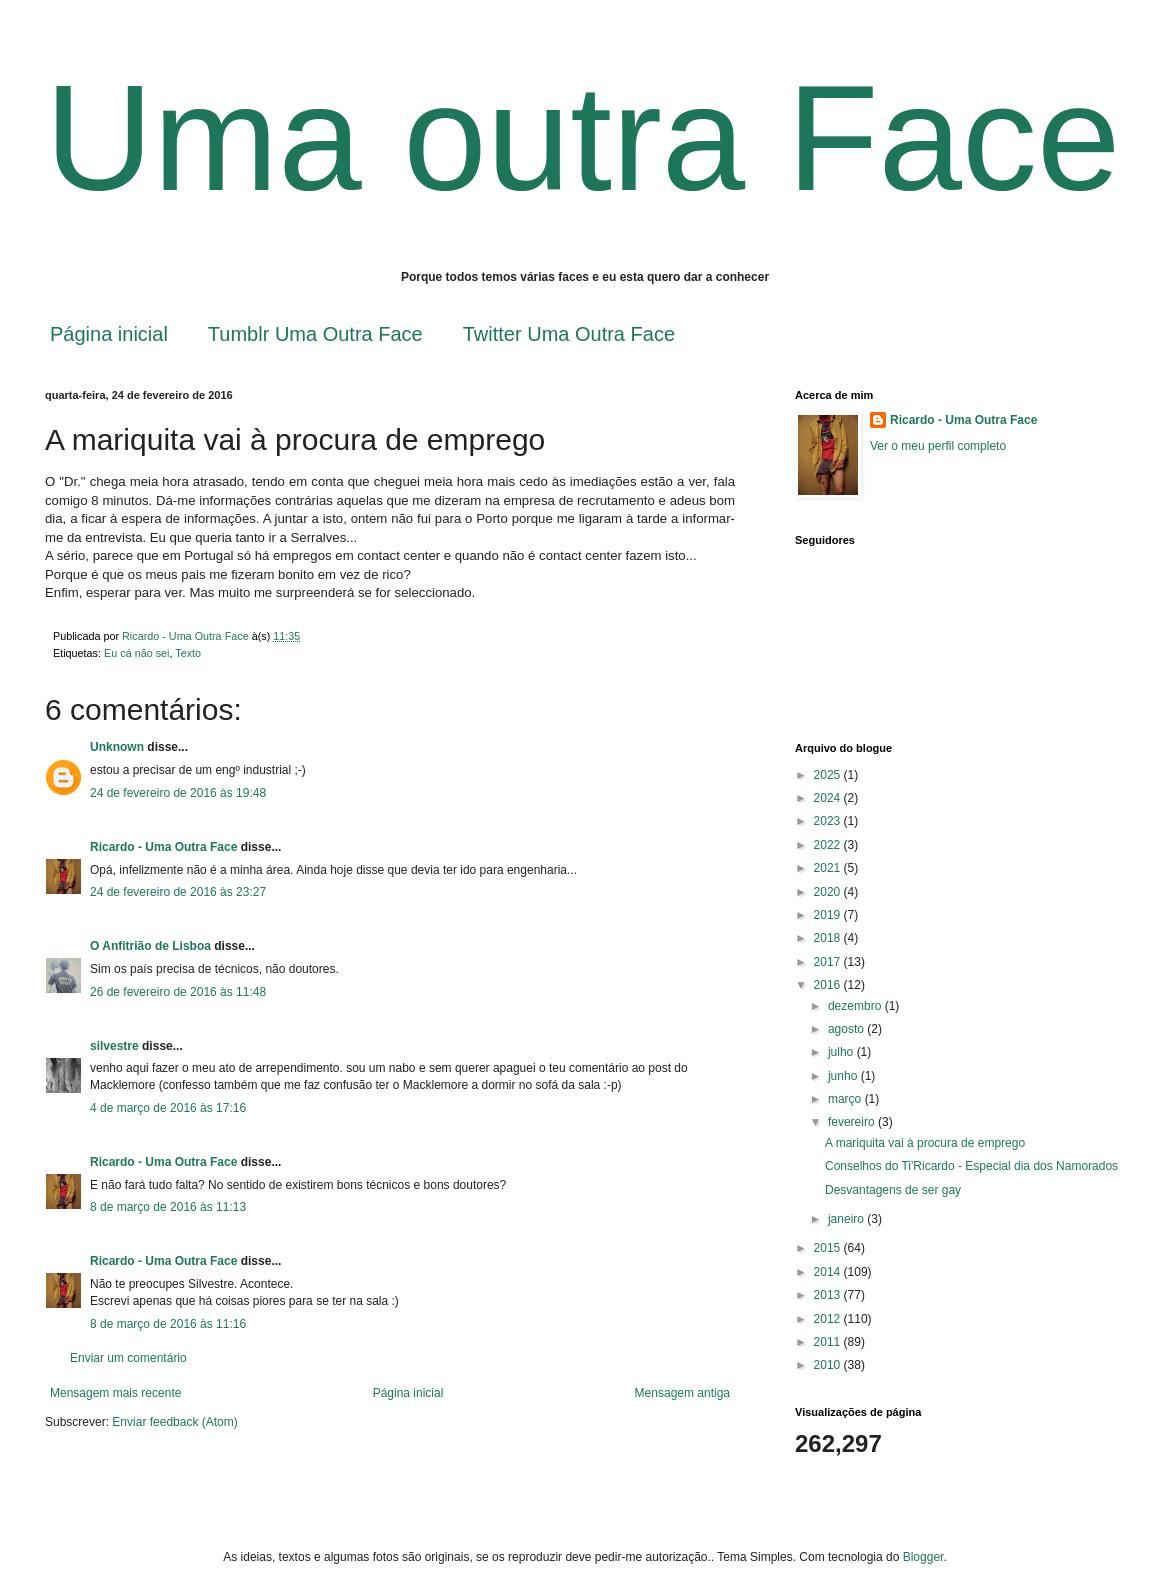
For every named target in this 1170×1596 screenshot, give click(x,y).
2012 (829, 1319)
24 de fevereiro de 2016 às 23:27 (178, 892)
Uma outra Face (582, 138)
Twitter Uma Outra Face (569, 334)
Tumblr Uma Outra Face (315, 334)
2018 (829, 938)
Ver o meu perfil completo (938, 446)
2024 (829, 798)
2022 (829, 845)
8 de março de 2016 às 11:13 (168, 1207)
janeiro (847, 1219)
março (846, 1099)
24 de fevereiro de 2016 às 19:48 (178, 793)
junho (844, 1076)
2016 (829, 985)
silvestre (114, 1046)
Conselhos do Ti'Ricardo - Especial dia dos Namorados (971, 1166)
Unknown (117, 747)
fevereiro (853, 1122)
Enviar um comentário (128, 1358)
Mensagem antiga (682, 1393)
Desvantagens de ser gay (893, 1190)
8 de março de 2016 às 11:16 (168, 1324)
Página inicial (109, 334)
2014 (829, 1272)
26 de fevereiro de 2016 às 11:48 (178, 992)
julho (842, 1052)
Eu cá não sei (136, 653)
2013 (829, 1295)
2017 (829, 962)
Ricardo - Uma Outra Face (163, 847)
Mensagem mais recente (115, 1393)
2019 (829, 915)
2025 (829, 775)
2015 (829, 1248)
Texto (188, 653)
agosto (847, 1029)
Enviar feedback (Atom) (174, 1422)
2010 (829, 1365)
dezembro (856, 1006)
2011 (829, 1342)
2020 (829, 892)
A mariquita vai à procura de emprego (925, 1143)
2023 (829, 821)
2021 (829, 868)
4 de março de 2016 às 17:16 (168, 1108)
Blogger (923, 1557)
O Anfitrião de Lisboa (152, 946)
